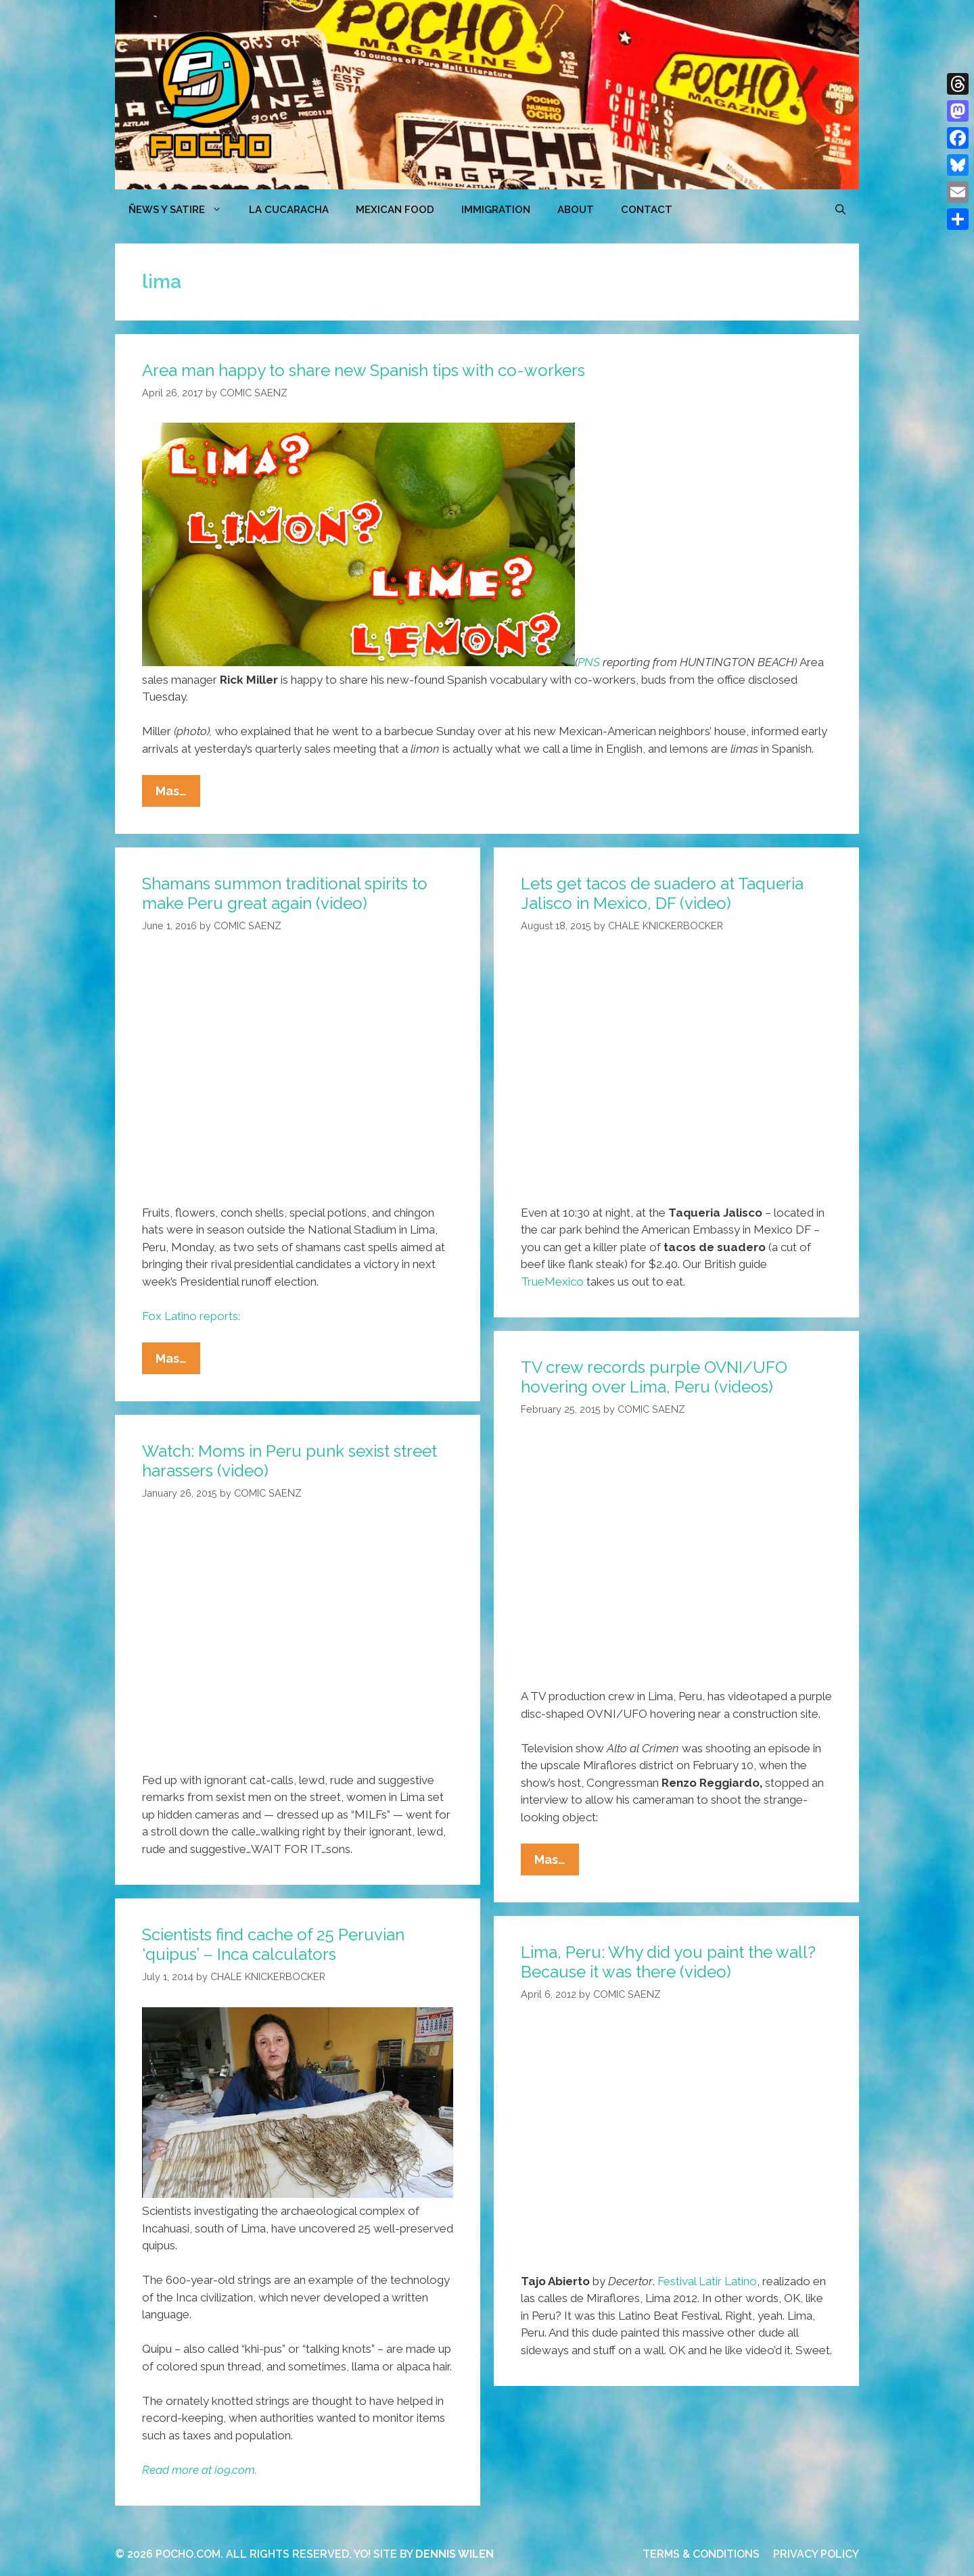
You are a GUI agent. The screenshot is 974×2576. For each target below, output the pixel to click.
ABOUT (575, 210)
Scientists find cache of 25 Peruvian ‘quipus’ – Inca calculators (273, 1944)
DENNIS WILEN (454, 2554)
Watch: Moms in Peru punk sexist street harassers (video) (289, 1460)
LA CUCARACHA (289, 210)
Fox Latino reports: (191, 1316)
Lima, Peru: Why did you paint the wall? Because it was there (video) (668, 1962)
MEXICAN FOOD (395, 210)
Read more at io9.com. (199, 2470)
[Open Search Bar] (840, 209)
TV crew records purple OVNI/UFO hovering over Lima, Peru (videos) (654, 1377)
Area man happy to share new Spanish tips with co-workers (363, 370)
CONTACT (646, 210)
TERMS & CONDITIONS (701, 2554)
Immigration (495, 210)
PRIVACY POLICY (816, 2554)
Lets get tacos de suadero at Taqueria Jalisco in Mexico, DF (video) (662, 893)
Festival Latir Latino (707, 2281)
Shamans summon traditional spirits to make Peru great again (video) (284, 893)
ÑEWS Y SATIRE (182, 209)
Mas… (178, 794)
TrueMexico (552, 1281)
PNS (589, 662)
